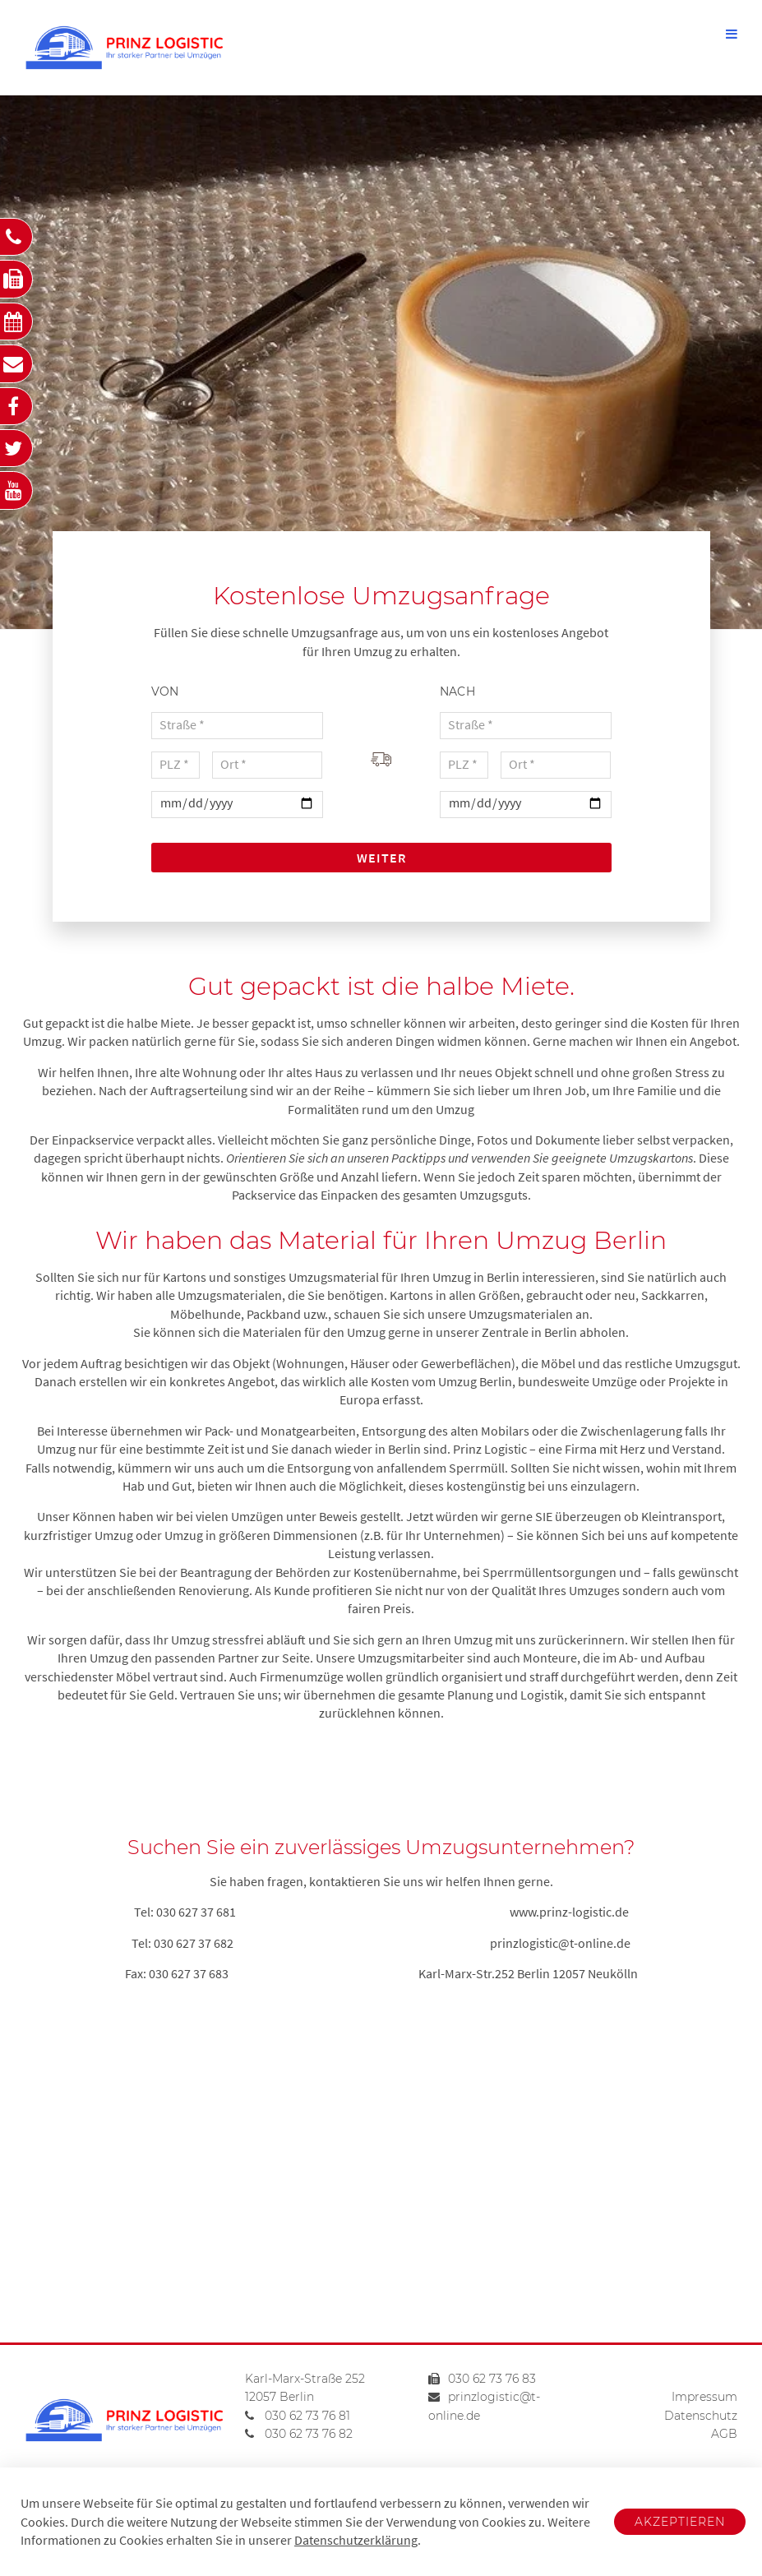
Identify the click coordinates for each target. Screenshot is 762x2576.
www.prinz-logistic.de (569, 1911)
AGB (724, 2433)
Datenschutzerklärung (356, 2540)
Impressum (704, 2396)
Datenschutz (700, 2415)
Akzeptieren (680, 2521)
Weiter (381, 857)
